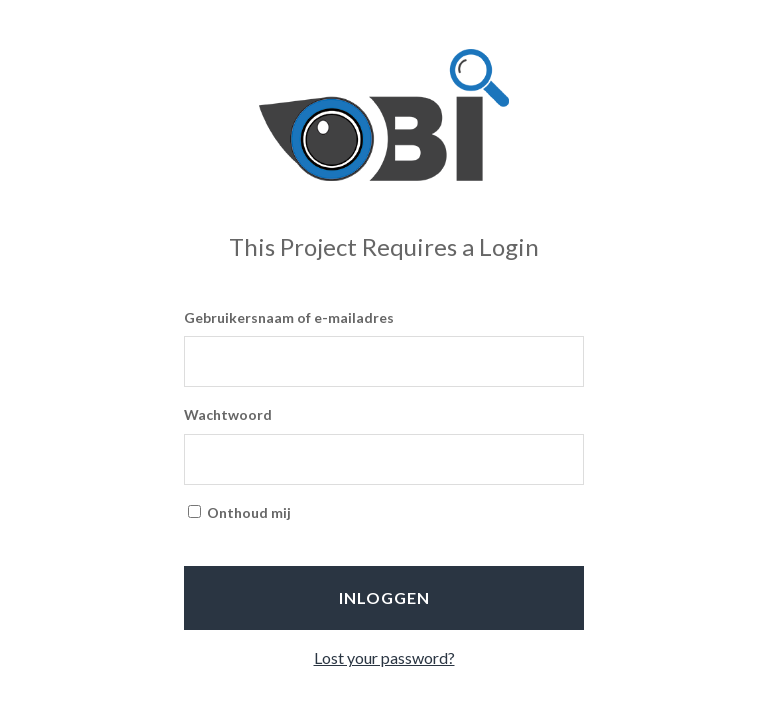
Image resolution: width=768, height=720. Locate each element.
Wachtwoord (228, 414)
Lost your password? (384, 657)
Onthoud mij (239, 512)
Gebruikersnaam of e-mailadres (289, 317)
